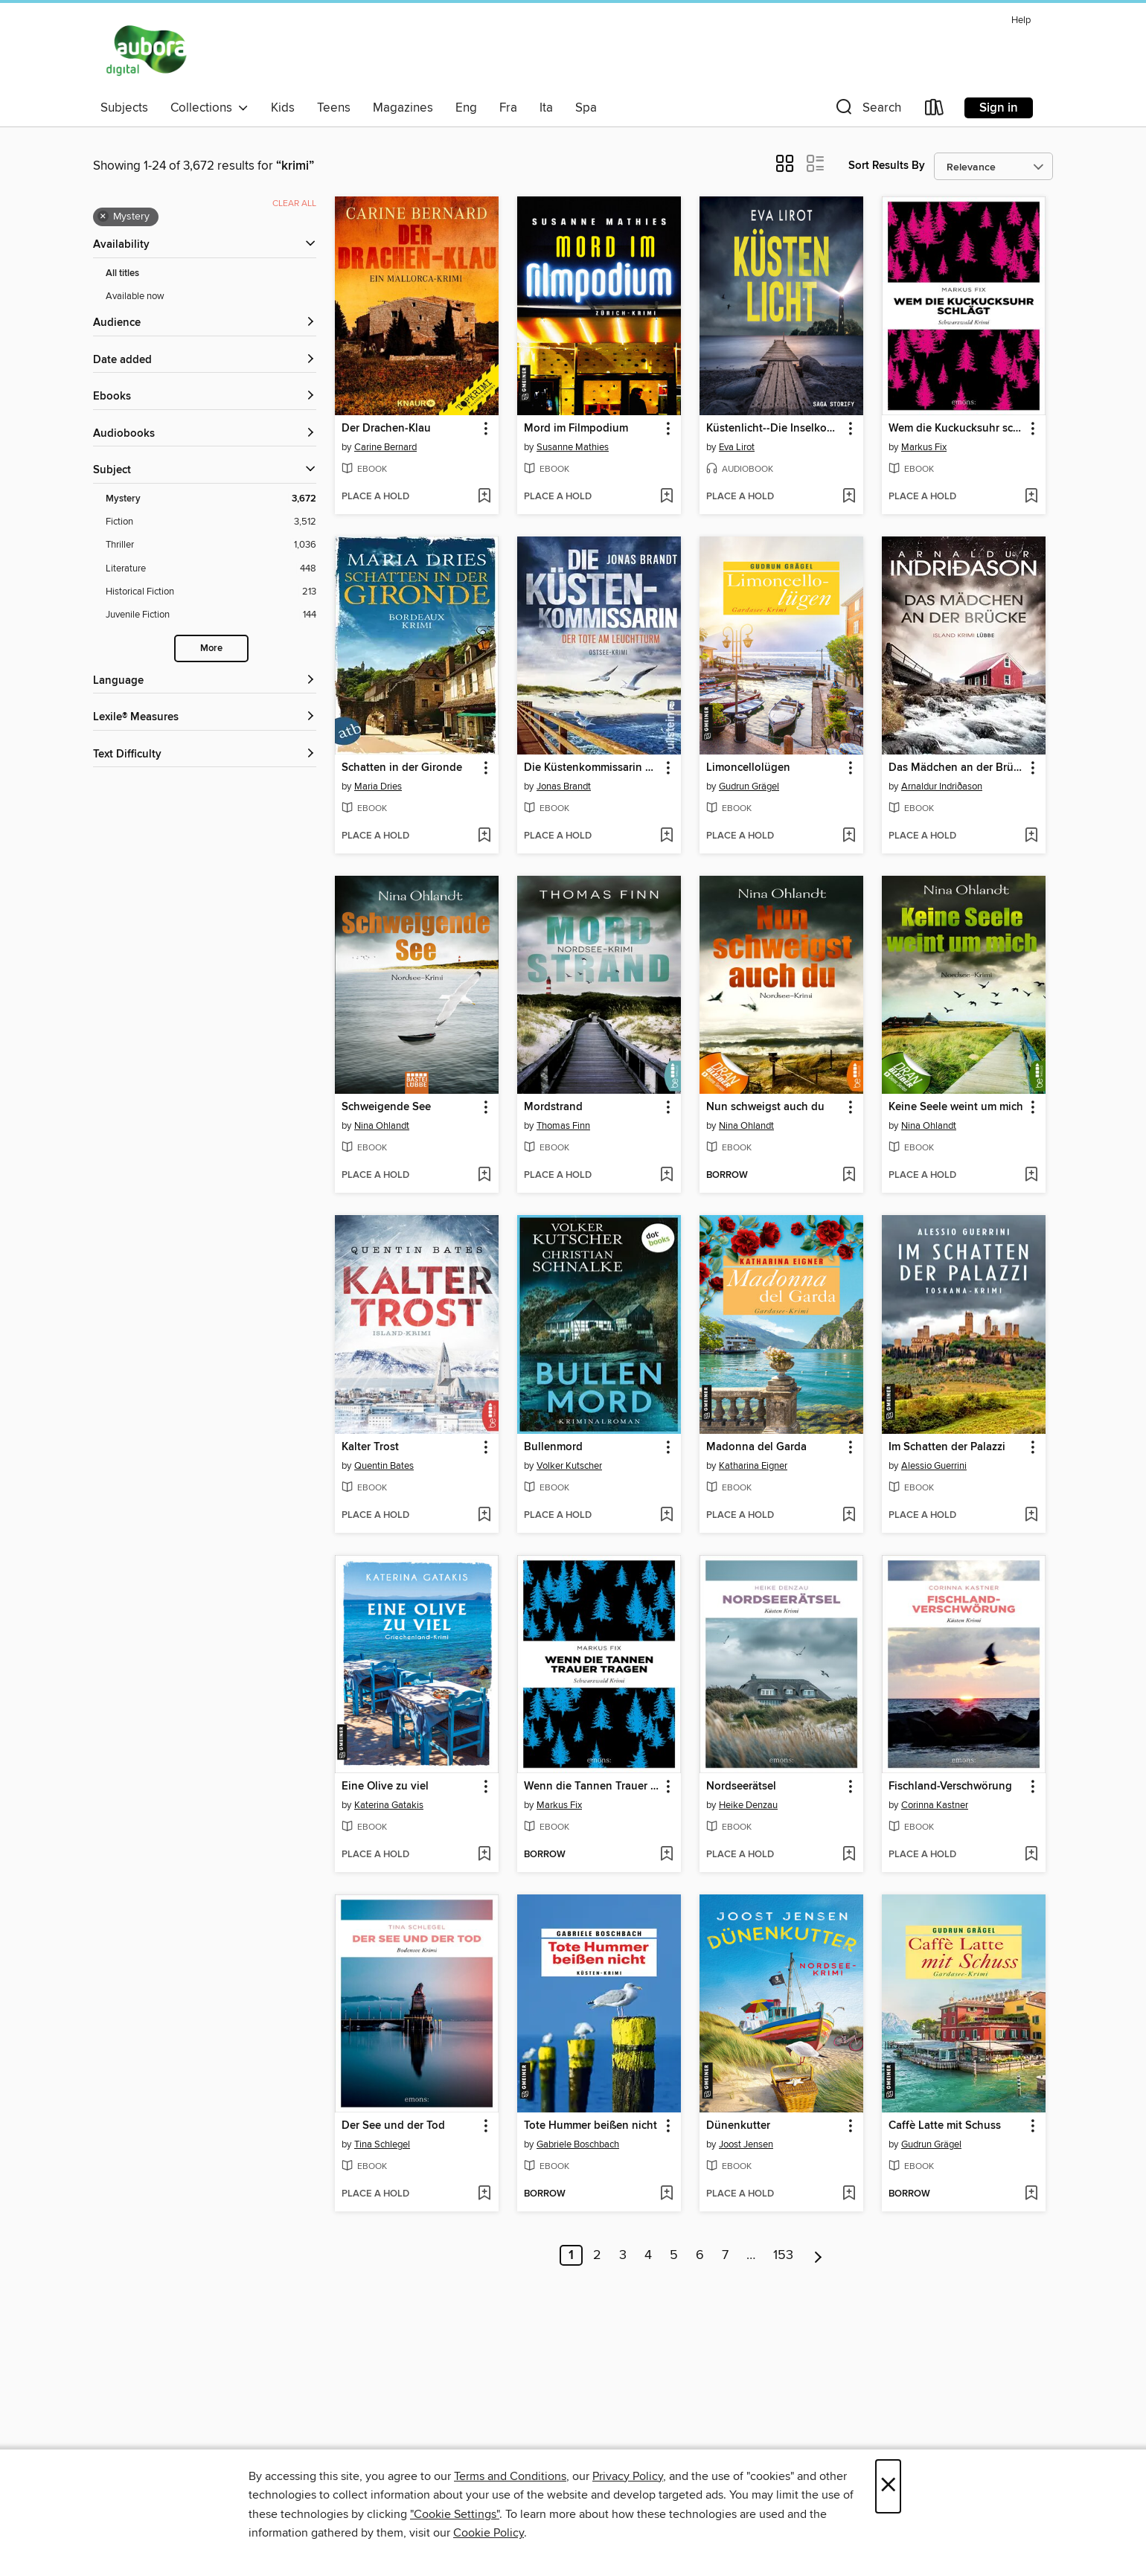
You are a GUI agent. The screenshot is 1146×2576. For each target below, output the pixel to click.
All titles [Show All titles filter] (122, 273)
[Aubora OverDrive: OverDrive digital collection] (148, 51)
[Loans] (934, 110)
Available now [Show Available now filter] (135, 296)
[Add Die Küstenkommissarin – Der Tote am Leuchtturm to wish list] (666, 836)
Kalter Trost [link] (370, 1447)
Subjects (124, 108)
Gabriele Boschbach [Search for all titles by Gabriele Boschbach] (578, 2144)
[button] (867, 110)
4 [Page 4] (648, 2255)
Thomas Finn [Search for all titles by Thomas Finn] (563, 1126)
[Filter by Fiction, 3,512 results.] (211, 522)
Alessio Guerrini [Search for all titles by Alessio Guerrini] (934, 1466)
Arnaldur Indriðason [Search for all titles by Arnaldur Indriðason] (941, 786)
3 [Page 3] (623, 2255)
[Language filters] (204, 681)
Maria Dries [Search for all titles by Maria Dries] (378, 786)
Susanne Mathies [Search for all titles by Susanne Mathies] (573, 447)
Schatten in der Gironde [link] (402, 768)
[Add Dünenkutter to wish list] (848, 2194)
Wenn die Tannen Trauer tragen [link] (592, 1786)
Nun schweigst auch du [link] (765, 1107)
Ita (546, 108)
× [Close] (888, 2486)
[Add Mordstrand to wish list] (666, 1175)
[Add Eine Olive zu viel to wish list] (484, 1855)
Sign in (998, 108)
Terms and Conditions (510, 2476)
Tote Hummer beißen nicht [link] (590, 2126)
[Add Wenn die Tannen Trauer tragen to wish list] (666, 1855)
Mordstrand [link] (553, 1107)
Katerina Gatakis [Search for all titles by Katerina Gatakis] (388, 1805)
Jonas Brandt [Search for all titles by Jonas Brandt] (564, 786)
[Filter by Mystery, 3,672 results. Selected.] (211, 499)
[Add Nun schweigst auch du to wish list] (848, 1175)
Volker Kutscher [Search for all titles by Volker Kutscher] (569, 1466)
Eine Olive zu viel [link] (385, 1786)
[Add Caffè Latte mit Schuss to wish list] (1031, 2194)
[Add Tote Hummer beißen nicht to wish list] (666, 2194)
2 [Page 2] (597, 2255)
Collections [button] (209, 108)
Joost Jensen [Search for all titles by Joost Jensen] (746, 2144)
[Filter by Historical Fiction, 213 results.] (211, 592)
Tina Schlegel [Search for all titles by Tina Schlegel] (382, 2144)
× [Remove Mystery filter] (103, 216)
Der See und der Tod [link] (393, 2126)
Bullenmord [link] (553, 1447)
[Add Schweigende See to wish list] (484, 1175)
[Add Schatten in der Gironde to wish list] (484, 836)
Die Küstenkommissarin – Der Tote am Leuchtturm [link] (592, 768)
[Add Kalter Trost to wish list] (484, 1515)
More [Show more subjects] (211, 648)
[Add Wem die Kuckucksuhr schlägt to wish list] (1031, 497)
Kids (283, 108)
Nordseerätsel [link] (741, 1786)
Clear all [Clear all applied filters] (294, 203)
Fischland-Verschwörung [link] (950, 1786)
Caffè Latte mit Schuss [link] (945, 2126)
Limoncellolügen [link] (748, 768)
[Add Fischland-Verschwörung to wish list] (1031, 1855)
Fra (508, 108)
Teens (333, 108)
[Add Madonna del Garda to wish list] (848, 1515)
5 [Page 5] (674, 2255)
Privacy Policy (627, 2476)
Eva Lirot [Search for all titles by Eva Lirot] (737, 447)
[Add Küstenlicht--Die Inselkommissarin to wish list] (848, 497)
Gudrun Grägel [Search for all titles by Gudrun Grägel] (749, 786)
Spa (586, 108)
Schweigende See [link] (386, 1107)
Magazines (403, 108)
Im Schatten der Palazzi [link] (947, 1447)
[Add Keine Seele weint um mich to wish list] (1031, 1175)
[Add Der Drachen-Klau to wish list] (484, 497)
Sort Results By (886, 165)
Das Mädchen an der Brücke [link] (957, 768)
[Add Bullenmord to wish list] (666, 1515)
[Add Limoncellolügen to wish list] (848, 836)
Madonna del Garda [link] (756, 1447)
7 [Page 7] (725, 2255)
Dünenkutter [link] (738, 2126)
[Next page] (818, 2255)
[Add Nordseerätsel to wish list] (848, 1855)
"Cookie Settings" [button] (454, 2514)
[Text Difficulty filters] (204, 755)
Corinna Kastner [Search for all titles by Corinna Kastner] (934, 1805)
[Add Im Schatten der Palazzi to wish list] (1031, 1515)
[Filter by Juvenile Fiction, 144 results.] (211, 615)
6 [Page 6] (700, 2255)
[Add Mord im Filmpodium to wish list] (666, 497)
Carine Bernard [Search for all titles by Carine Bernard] (385, 447)
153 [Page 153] (783, 2255)
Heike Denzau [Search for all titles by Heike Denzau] (748, 1805)
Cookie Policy (488, 2532)
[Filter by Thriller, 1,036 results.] (211, 545)
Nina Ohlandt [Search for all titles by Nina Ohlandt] (381, 1126)
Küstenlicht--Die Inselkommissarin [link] (774, 428)
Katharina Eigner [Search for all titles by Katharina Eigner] (753, 1466)
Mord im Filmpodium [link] (576, 428)
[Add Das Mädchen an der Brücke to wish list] (1031, 836)
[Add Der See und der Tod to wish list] (484, 2194)
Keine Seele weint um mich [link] (956, 1107)
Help (1021, 20)
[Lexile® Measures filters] (204, 717)
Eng (466, 108)
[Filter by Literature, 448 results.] (211, 569)
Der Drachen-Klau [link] (386, 428)
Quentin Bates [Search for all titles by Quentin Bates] (384, 1466)
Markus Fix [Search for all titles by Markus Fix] (924, 447)
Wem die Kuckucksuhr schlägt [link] (957, 428)
